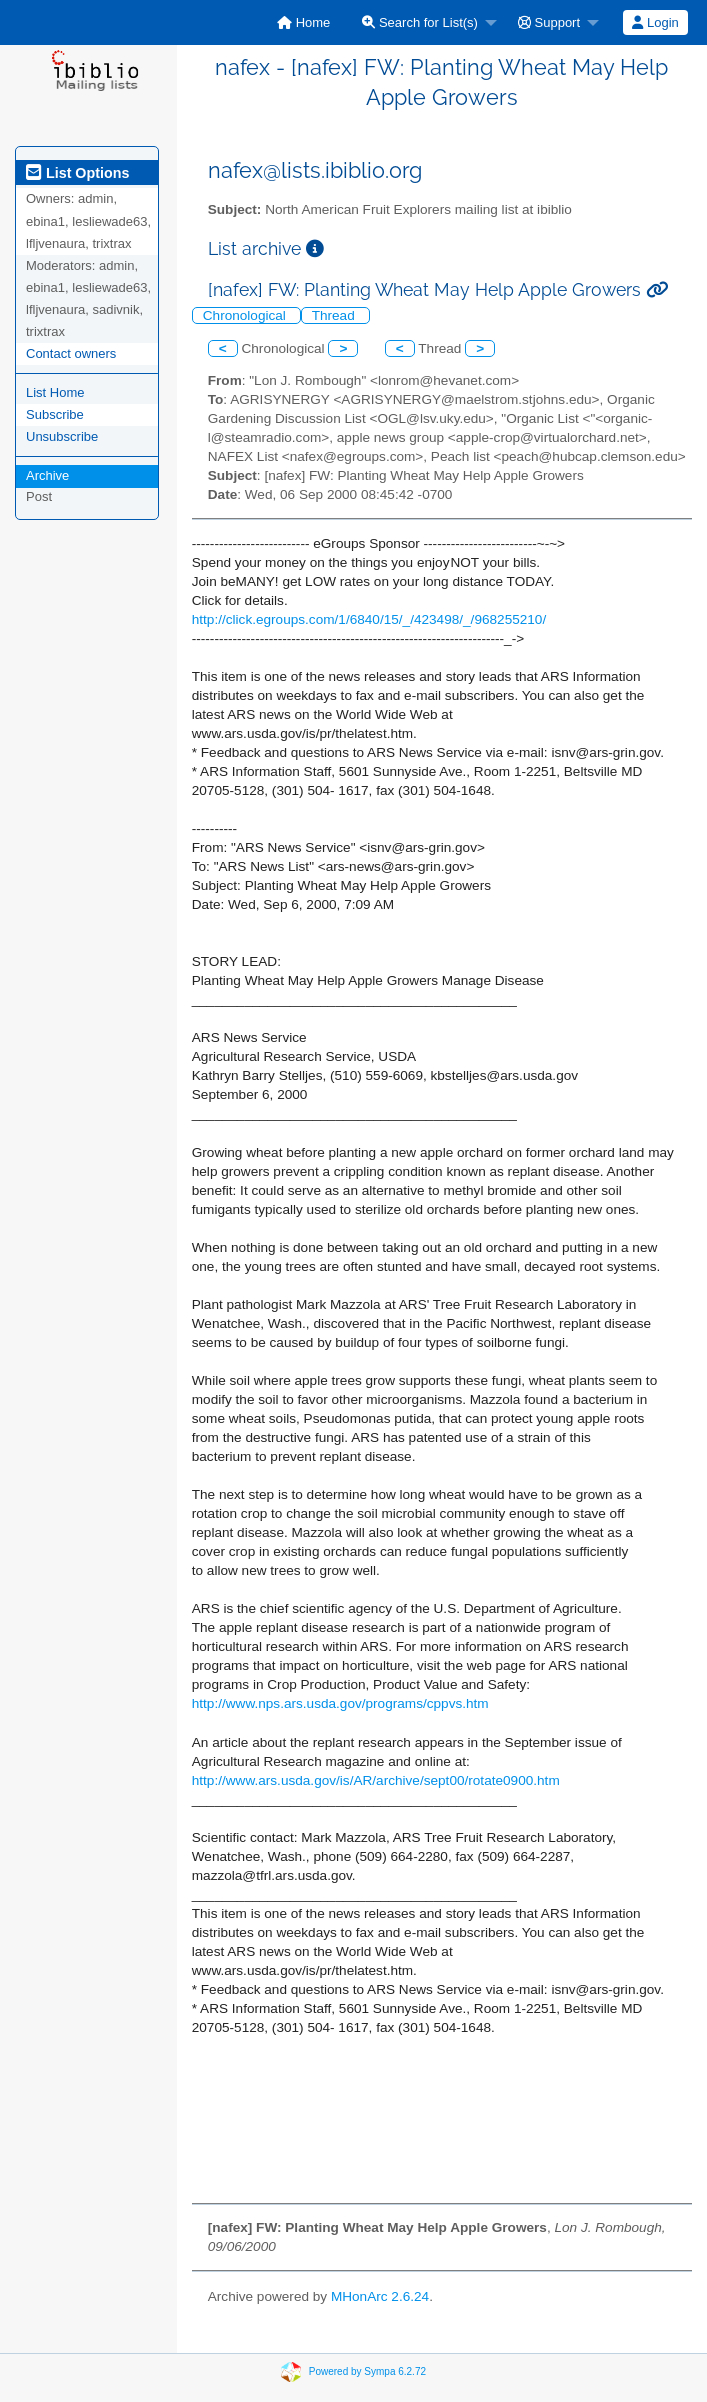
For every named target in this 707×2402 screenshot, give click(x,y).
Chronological (246, 315)
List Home (55, 392)
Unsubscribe (62, 436)
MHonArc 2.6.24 (380, 2296)
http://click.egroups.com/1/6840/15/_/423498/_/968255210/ (369, 619)
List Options (77, 173)
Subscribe (55, 414)
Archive (47, 475)
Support (549, 22)
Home (303, 22)
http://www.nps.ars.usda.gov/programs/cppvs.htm (340, 1703)
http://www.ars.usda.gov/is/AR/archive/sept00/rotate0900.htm (376, 1780)
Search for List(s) (420, 22)
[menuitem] (303, 22)
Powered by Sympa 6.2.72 (367, 2371)
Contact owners (71, 353)
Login (655, 22)
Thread (335, 315)
